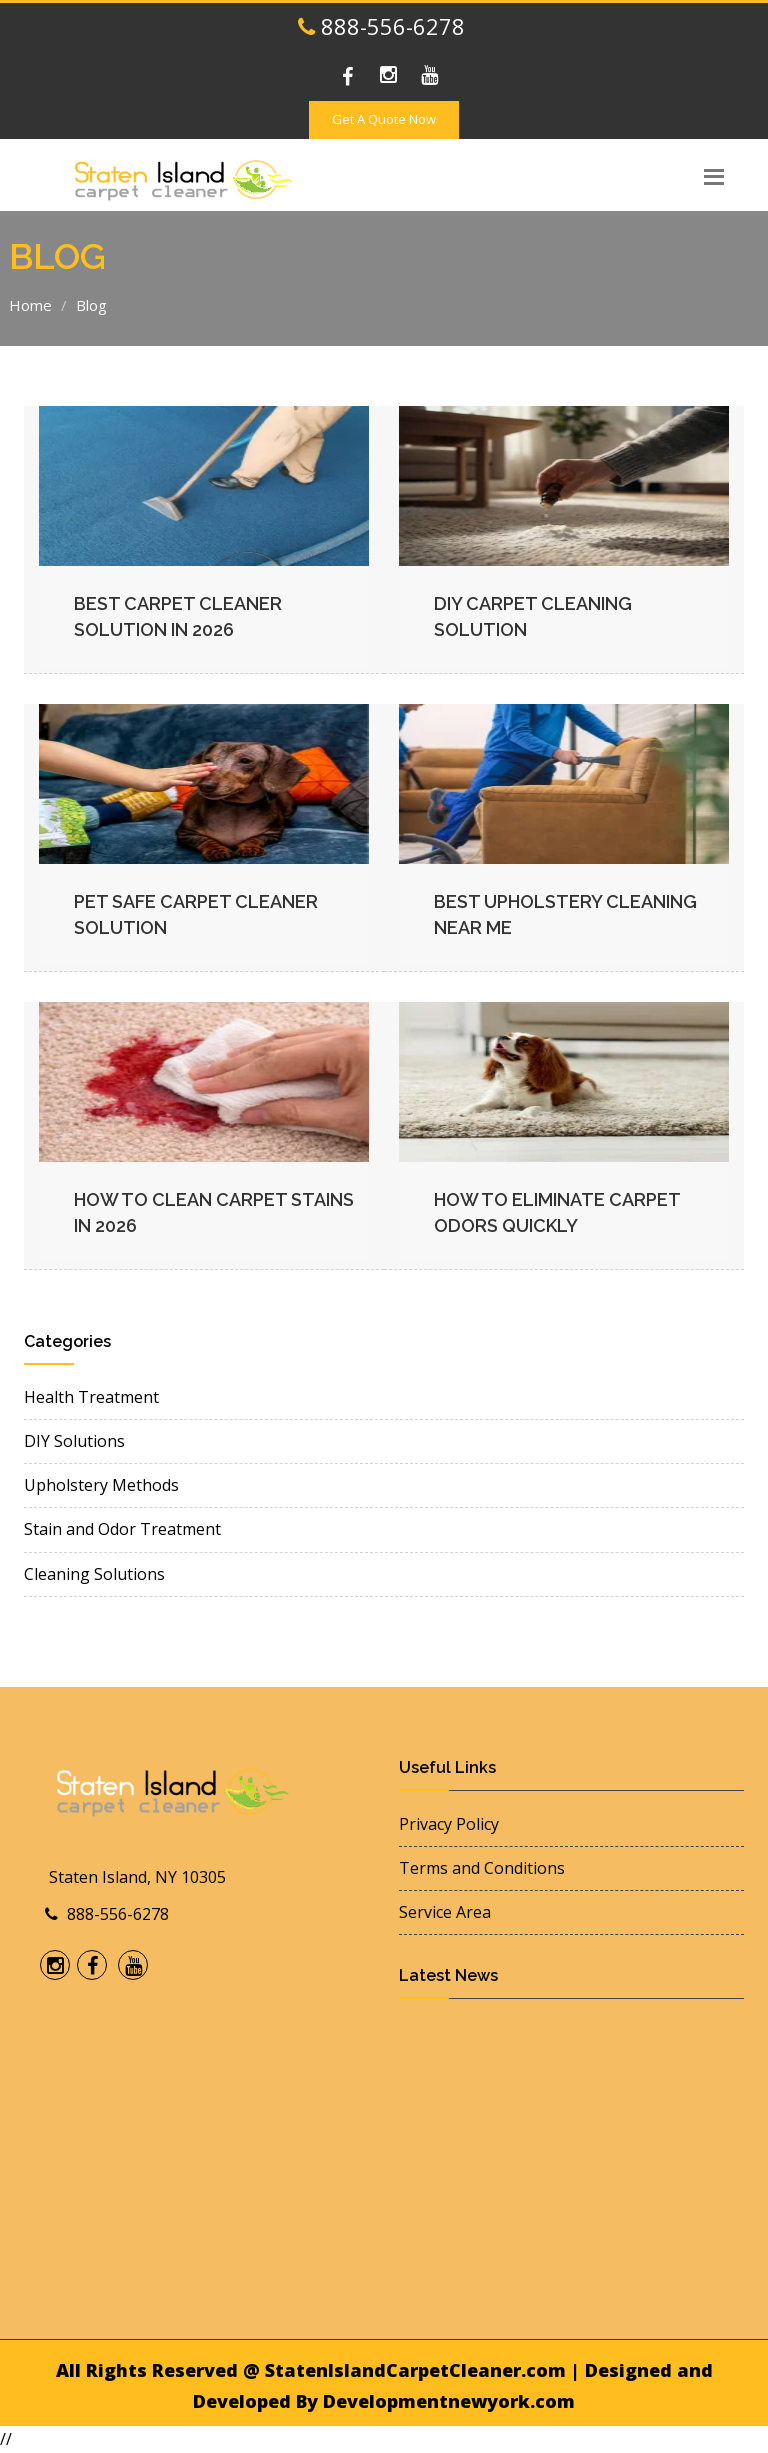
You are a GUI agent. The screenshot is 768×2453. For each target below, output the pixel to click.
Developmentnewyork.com (449, 2401)
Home (30, 305)
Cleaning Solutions (94, 1574)
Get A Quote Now (384, 119)
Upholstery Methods (101, 1485)
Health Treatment (91, 1397)
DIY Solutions (74, 1441)
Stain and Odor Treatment (122, 1529)
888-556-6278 (381, 26)
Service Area (445, 1912)
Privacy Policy (449, 1824)
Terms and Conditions (482, 1868)
